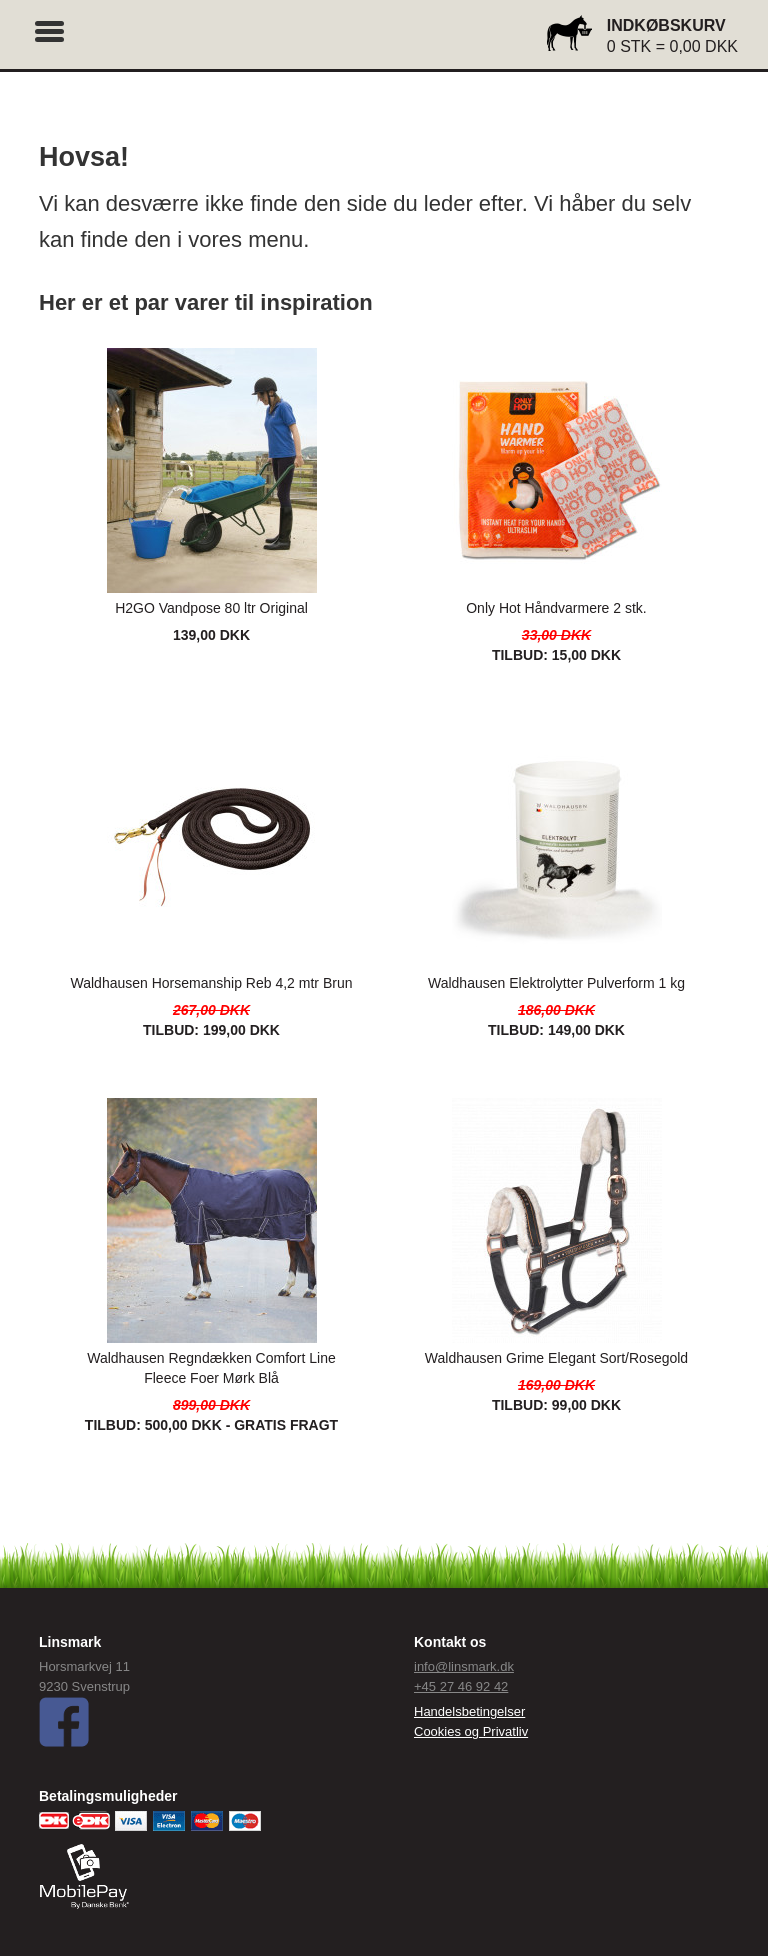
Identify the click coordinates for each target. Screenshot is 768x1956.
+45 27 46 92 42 (461, 1686)
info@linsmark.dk (464, 1666)
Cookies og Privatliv (471, 1731)
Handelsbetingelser (469, 1711)
